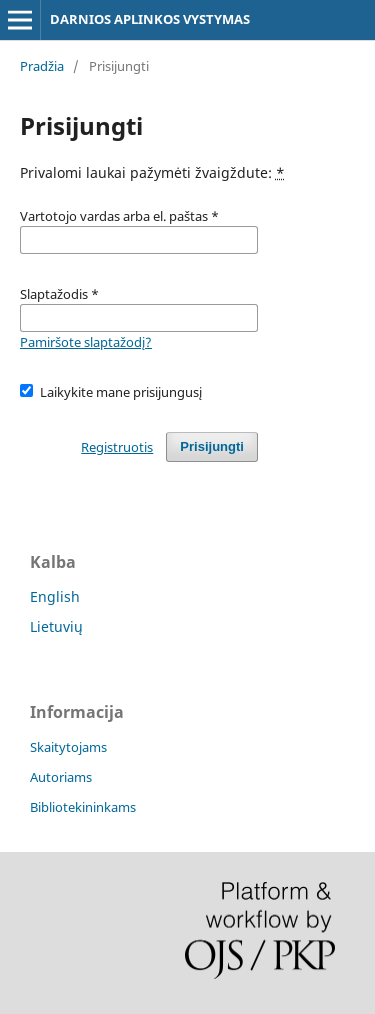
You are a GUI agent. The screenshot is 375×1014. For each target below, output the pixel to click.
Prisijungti (212, 446)
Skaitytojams (68, 747)
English (55, 596)
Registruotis (117, 447)
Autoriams (61, 777)
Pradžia (42, 66)
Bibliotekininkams (83, 807)
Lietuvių (56, 626)
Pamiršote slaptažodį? (86, 342)
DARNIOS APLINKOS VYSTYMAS (150, 19)
